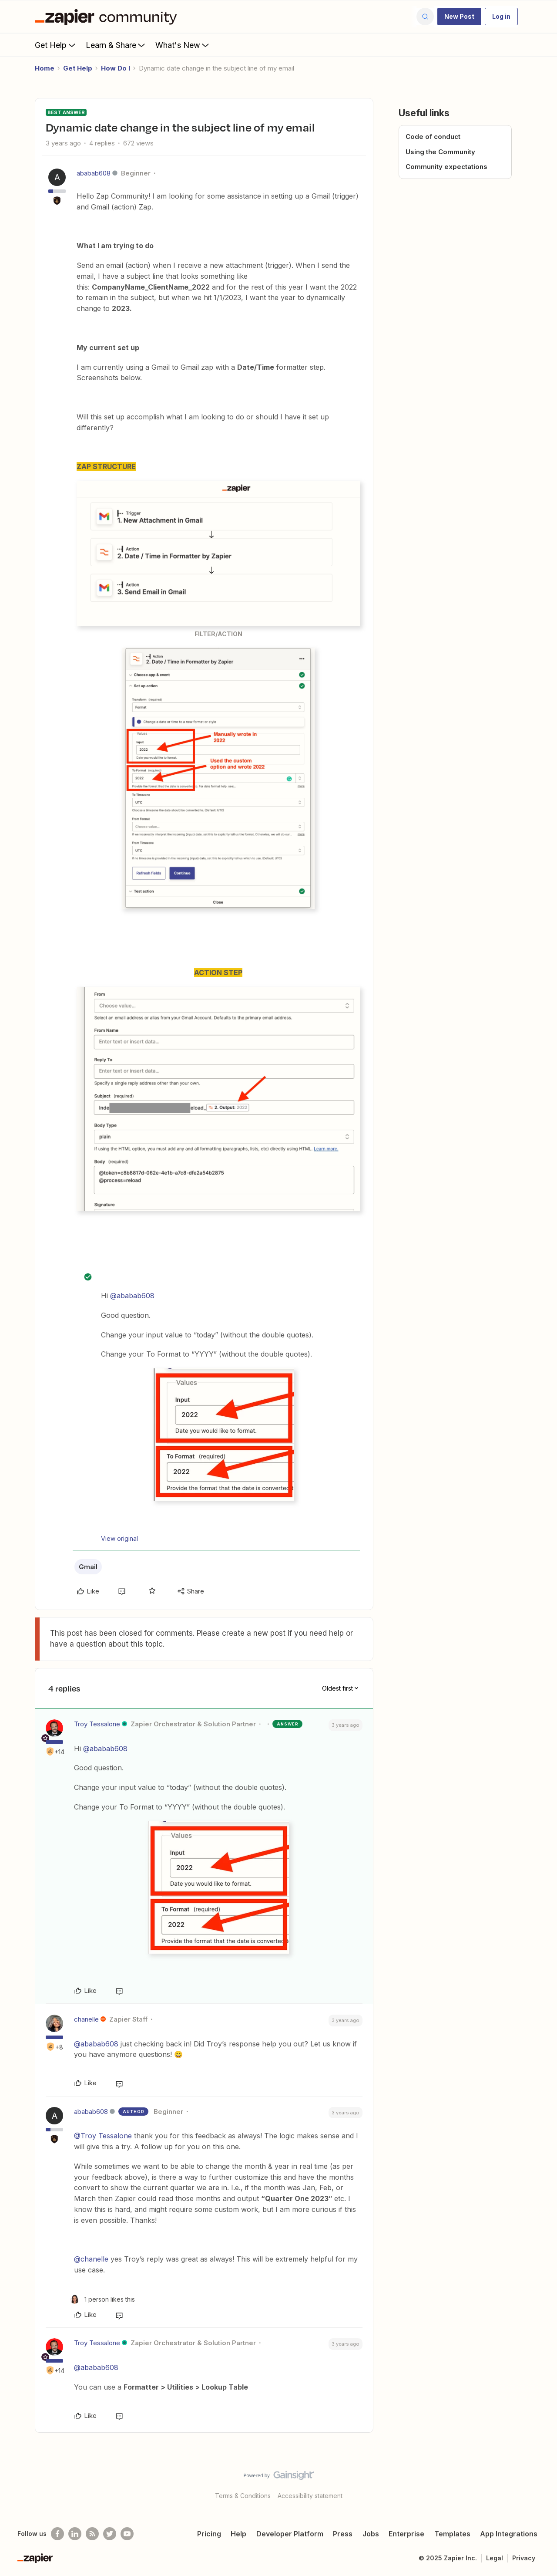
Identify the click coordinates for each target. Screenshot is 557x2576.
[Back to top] (539, 2483)
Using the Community (440, 152)
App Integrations (508, 2533)
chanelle (86, 2019)
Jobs (370, 2533)
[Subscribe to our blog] (92, 2533)
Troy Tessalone (97, 1724)
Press (342, 2533)
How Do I (115, 68)
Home (44, 68)
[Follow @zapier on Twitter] (109, 2533)
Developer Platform (289, 2533)
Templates (452, 2533)
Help (238, 2533)
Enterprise (406, 2533)
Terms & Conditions (243, 2495)
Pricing (209, 2533)
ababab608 (94, 173)
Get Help (56, 45)
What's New (183, 45)
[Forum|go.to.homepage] (108, 16)
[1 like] (102, 2299)
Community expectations (446, 166)
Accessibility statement (310, 2495)
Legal (494, 2558)
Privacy (523, 2558)
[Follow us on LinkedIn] (74, 2533)
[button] (459, 16)
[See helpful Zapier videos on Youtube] (127, 2533)
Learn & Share (116, 45)
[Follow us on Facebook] (57, 2533)
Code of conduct (433, 136)
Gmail (88, 1567)
